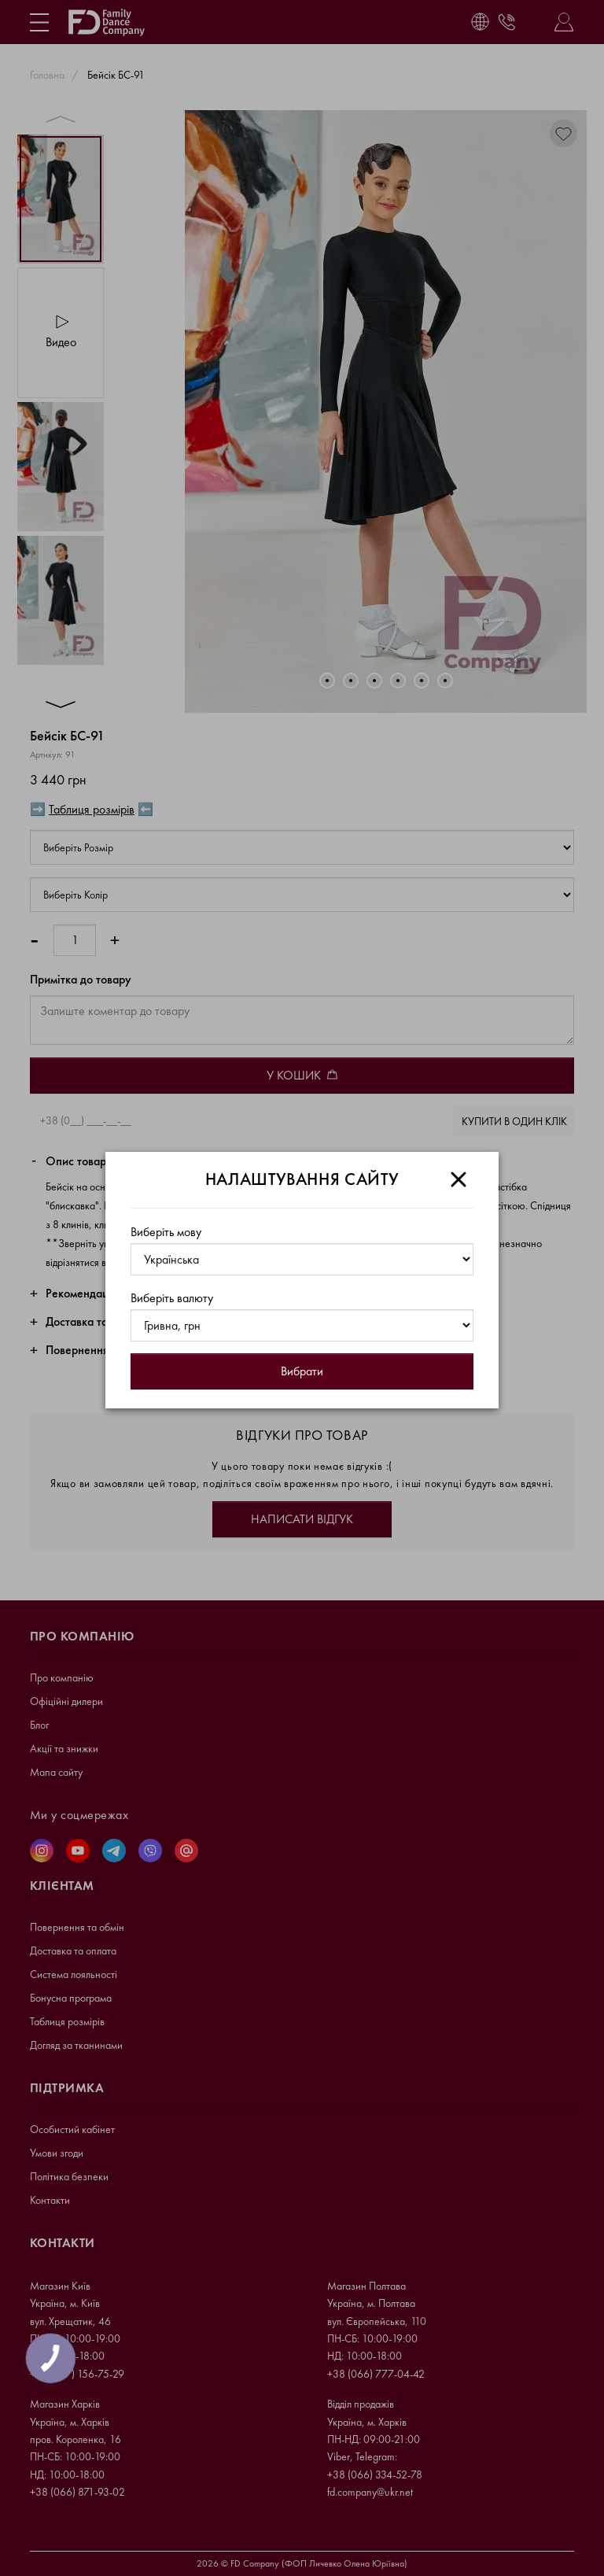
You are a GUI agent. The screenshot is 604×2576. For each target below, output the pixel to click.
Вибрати (302, 1371)
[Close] (458, 1179)
